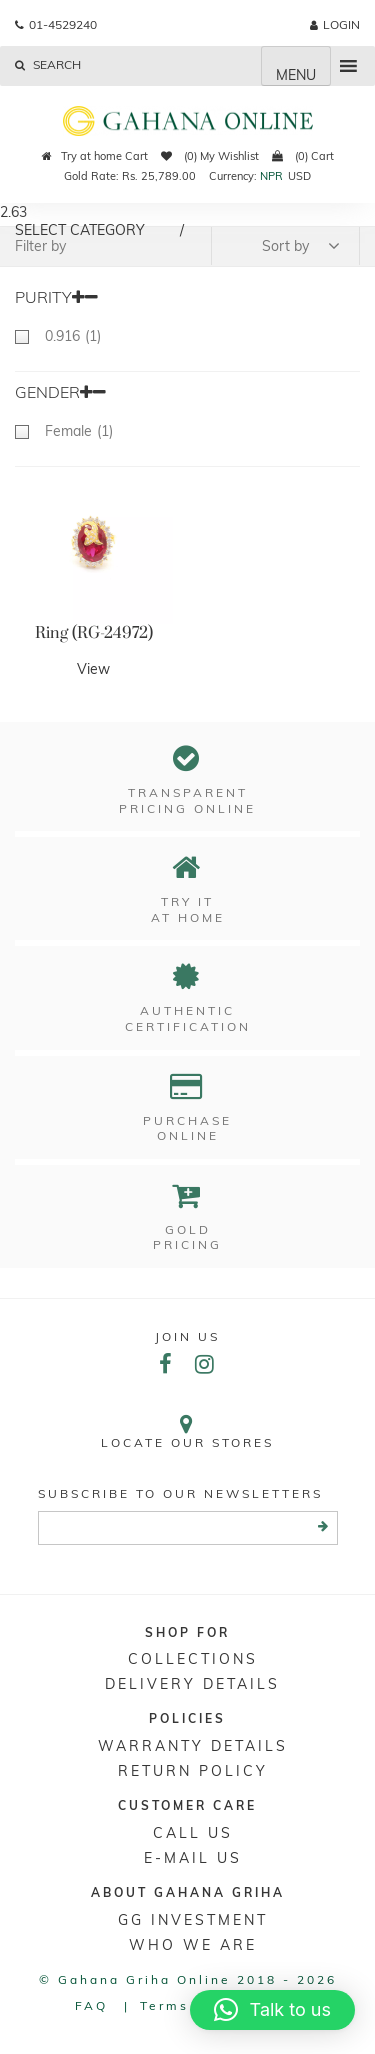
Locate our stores (187, 1431)
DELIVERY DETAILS (192, 1684)
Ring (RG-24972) (94, 633)
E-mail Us (193, 1858)
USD (299, 176)
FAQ (91, 2005)
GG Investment (193, 1920)
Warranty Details (193, 1746)
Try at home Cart (95, 156)
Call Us (193, 1833)
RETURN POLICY (193, 1771)
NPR (271, 176)
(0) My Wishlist (210, 156)
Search (48, 64)
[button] (272, 2010)
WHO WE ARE (193, 1945)
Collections (193, 1659)
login (335, 24)
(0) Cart (303, 156)
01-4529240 (56, 24)
